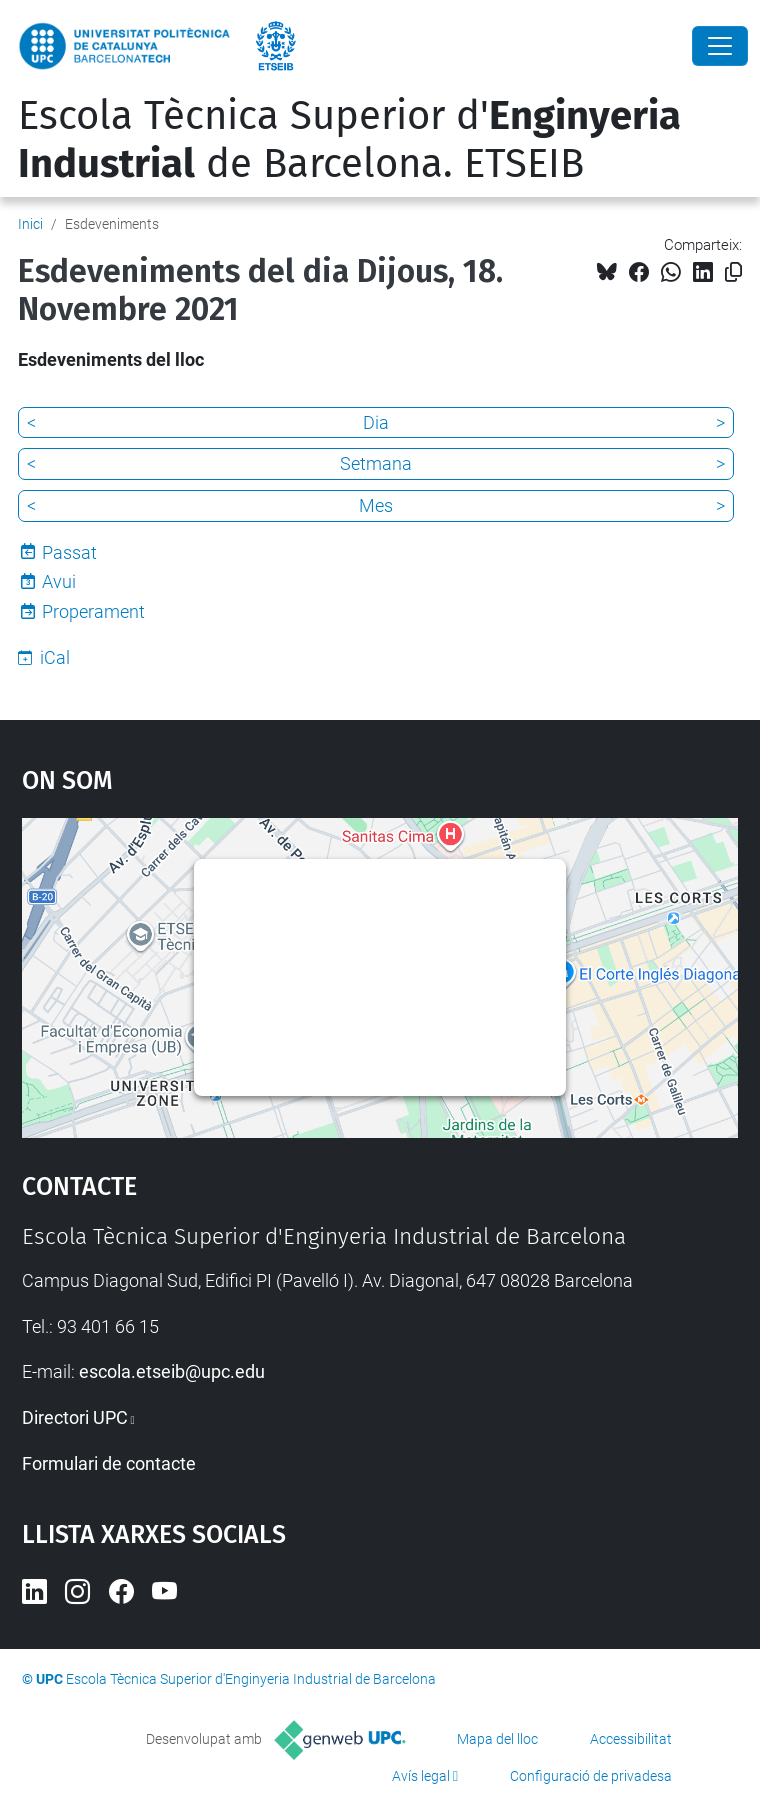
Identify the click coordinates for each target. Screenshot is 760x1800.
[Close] (720, 46)
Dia (376, 422)
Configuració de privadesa (591, 1776)
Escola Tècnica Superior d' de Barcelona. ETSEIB (349, 140)
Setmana (376, 463)
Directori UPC (75, 1417)
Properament (93, 611)
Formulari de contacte (109, 1463)
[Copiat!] (733, 272)
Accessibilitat (631, 1739)
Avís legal (421, 1776)
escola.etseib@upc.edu (172, 1371)
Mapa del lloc (497, 1739)
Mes (376, 505)
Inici (30, 224)
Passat (69, 552)
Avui (59, 581)
